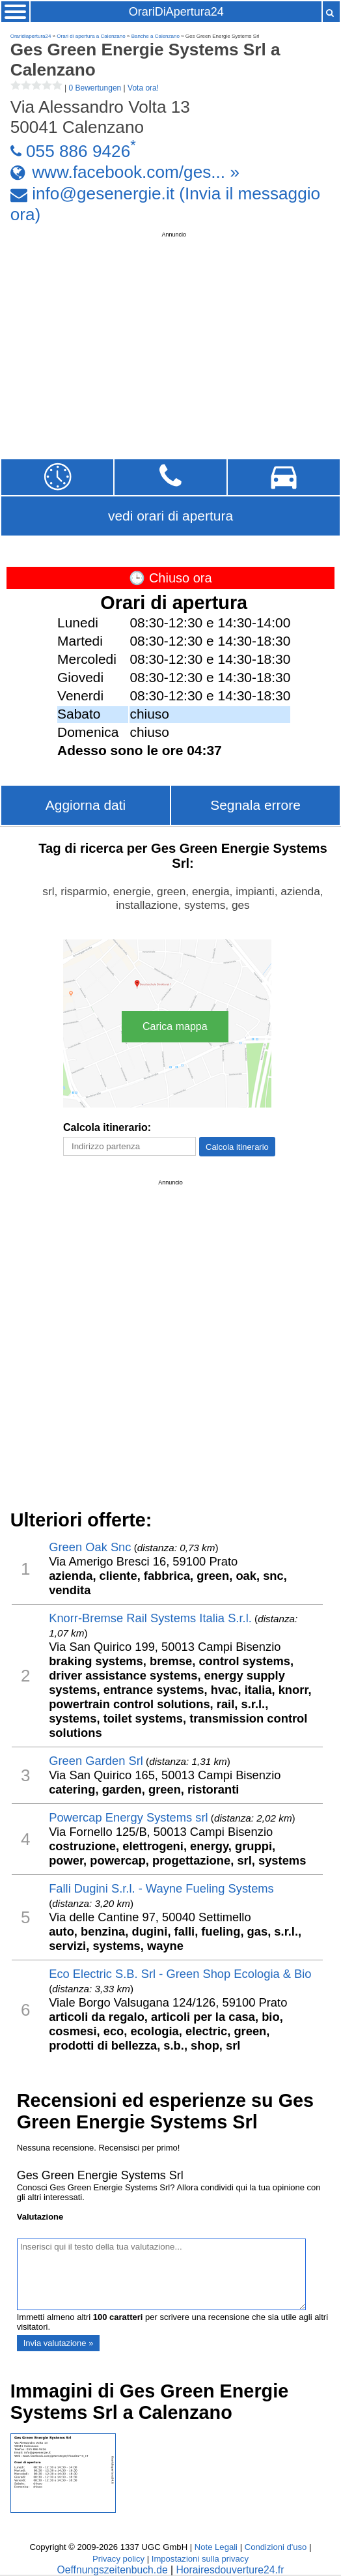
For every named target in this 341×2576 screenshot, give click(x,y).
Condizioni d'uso (276, 2547)
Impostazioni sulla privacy (200, 2559)
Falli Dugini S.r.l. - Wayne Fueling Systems (161, 1888)
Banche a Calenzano (155, 36)
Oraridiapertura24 (30, 36)
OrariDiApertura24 (176, 11)
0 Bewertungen (95, 88)
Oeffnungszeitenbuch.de (112, 2569)
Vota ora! (143, 88)
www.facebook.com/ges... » (135, 172)
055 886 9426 (78, 150)
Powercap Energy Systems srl (128, 1817)
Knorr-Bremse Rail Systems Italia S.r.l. (150, 1618)
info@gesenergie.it (103, 194)
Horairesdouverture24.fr (230, 2569)
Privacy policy (118, 2559)
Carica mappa (175, 1026)
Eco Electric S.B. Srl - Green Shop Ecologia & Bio (180, 1974)
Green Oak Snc (90, 1547)
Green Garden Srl (96, 1760)
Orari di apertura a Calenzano (91, 36)
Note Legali (216, 2547)
